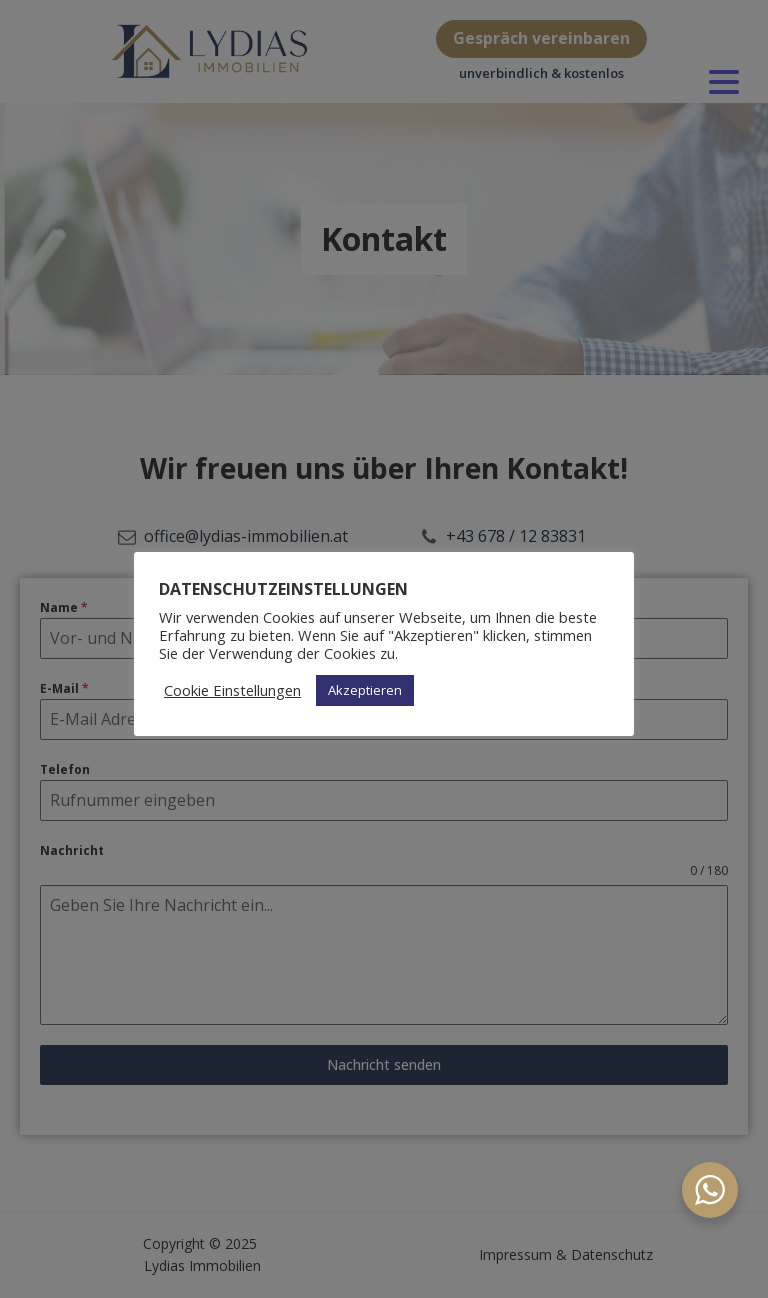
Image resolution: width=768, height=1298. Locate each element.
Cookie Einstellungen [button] (232, 690)
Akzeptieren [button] (365, 690)
